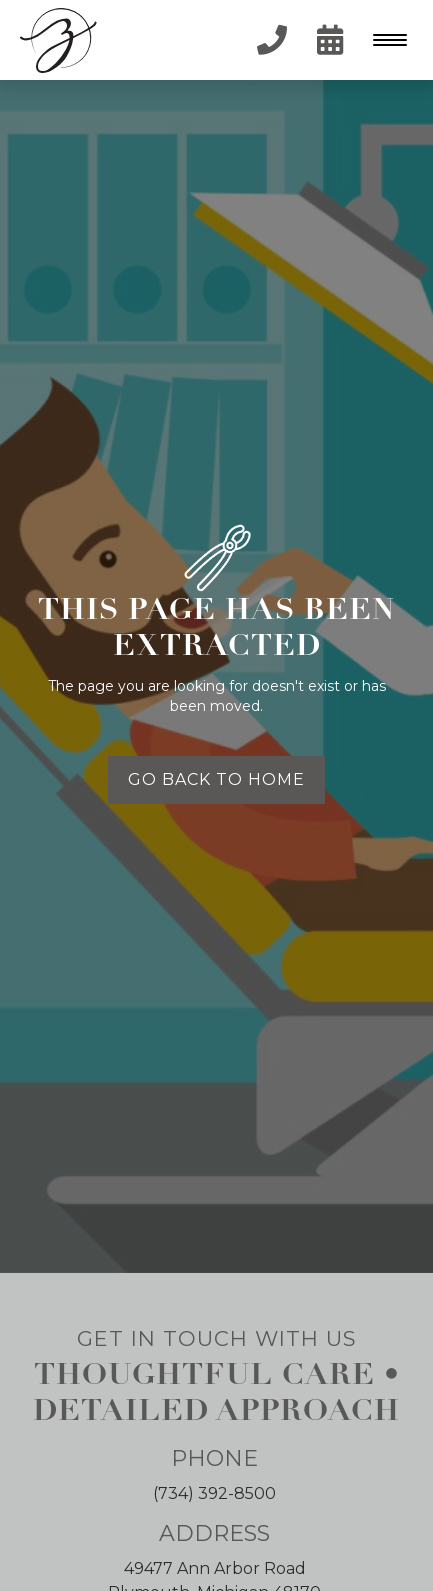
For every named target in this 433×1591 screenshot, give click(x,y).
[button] (388, 40)
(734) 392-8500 (214, 1493)
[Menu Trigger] (385, 39)
